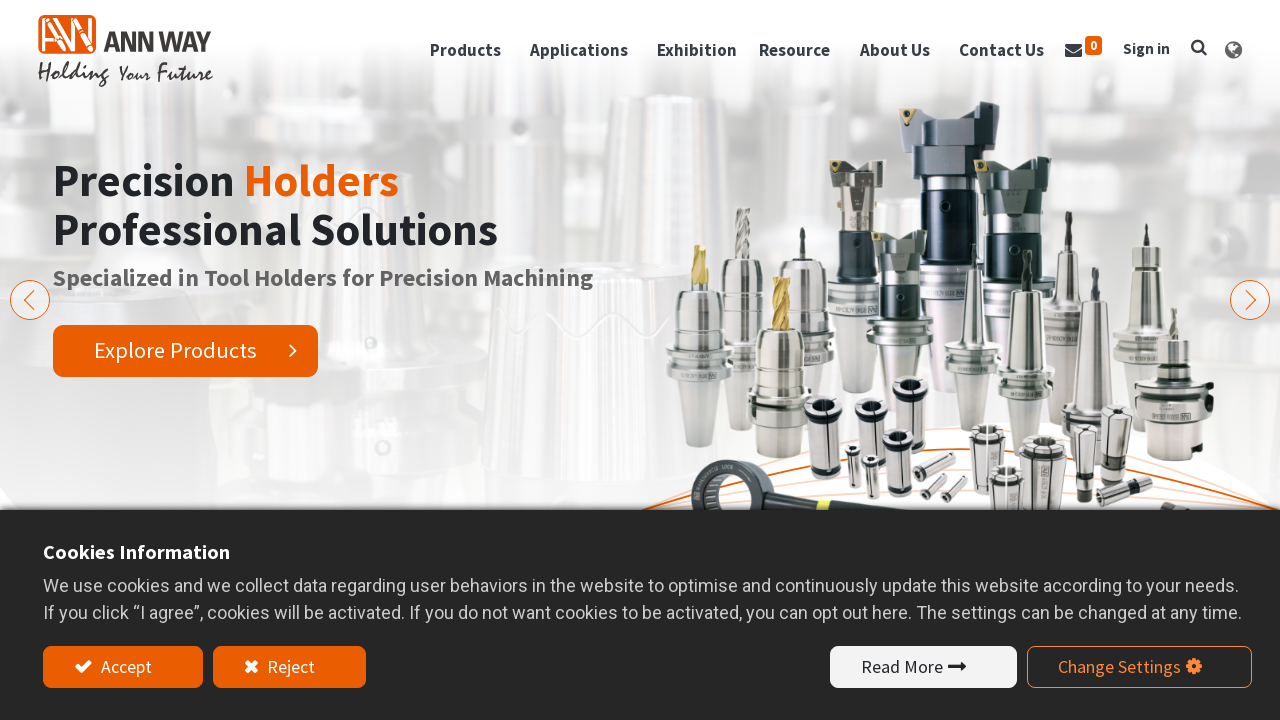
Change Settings (1119, 666)
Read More (902, 666)
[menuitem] (692, 55)
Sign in (1141, 52)
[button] (1194, 51)
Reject (289, 666)
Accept (124, 666)
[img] (30, 300)
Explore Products (175, 350)
